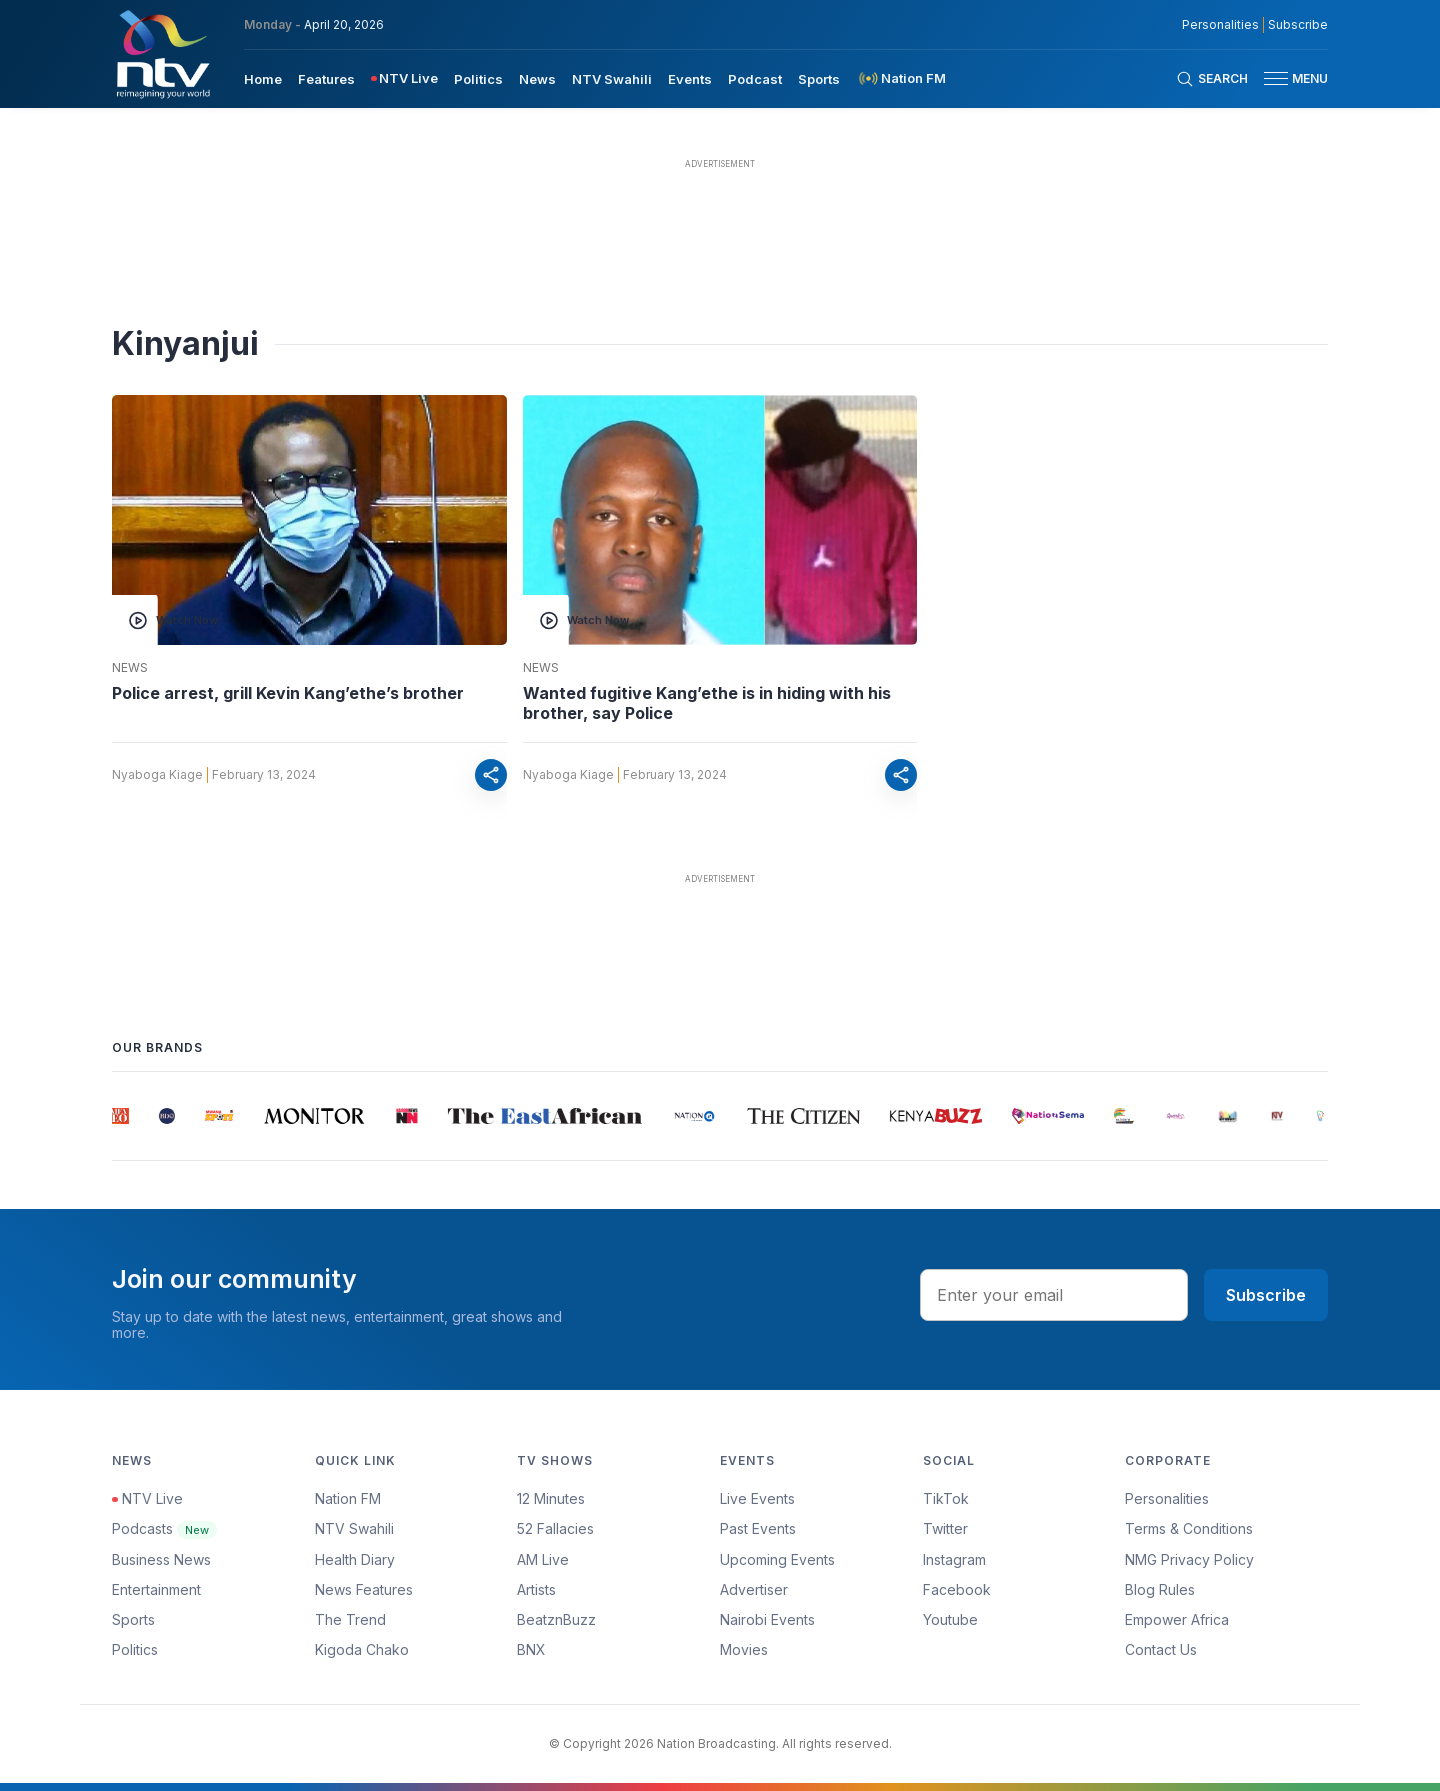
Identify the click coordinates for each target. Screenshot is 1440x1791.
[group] (120, 1116)
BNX (531, 1649)
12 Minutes (551, 1498)
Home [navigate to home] (263, 79)
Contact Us (1161, 1649)
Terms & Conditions (1189, 1528)
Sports (133, 1619)
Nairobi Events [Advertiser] (767, 1619)
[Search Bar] (1212, 79)
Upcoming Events (777, 1559)
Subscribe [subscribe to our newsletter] (1298, 25)
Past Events (758, 1528)
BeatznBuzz (556, 1619)
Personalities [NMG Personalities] (1220, 25)
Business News (161, 1559)
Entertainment (156, 1589)
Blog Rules (1160, 1589)
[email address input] (1054, 1295)
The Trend (350, 1619)
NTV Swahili (354, 1528)
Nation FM (348, 1498)
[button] (1288, 78)
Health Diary (355, 1559)
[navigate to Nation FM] (901, 78)
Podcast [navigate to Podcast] (755, 79)
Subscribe (1266, 1295)
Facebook (957, 1589)
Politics (135, 1649)
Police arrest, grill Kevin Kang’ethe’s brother (288, 693)
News (130, 668)
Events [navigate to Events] (690, 79)
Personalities (1167, 1498)
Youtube (950, 1619)
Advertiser (754, 1589)
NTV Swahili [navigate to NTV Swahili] (612, 79)
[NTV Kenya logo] (162, 54)
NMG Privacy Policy (1189, 1559)
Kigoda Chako (362, 1649)
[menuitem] (263, 78)
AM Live (543, 1559)
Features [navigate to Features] (326, 79)
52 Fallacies (555, 1528)
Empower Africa (1177, 1619)
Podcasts (164, 1528)
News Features (364, 1589)
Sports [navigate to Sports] (819, 79)
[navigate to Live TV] (404, 78)
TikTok (946, 1498)
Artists (536, 1589)
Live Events (757, 1498)
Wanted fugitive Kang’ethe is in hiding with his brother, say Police (707, 703)
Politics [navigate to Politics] (478, 79)
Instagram (954, 1559)
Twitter (945, 1528)
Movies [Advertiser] (744, 1649)
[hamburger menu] (1276, 78)
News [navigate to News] (537, 79)
